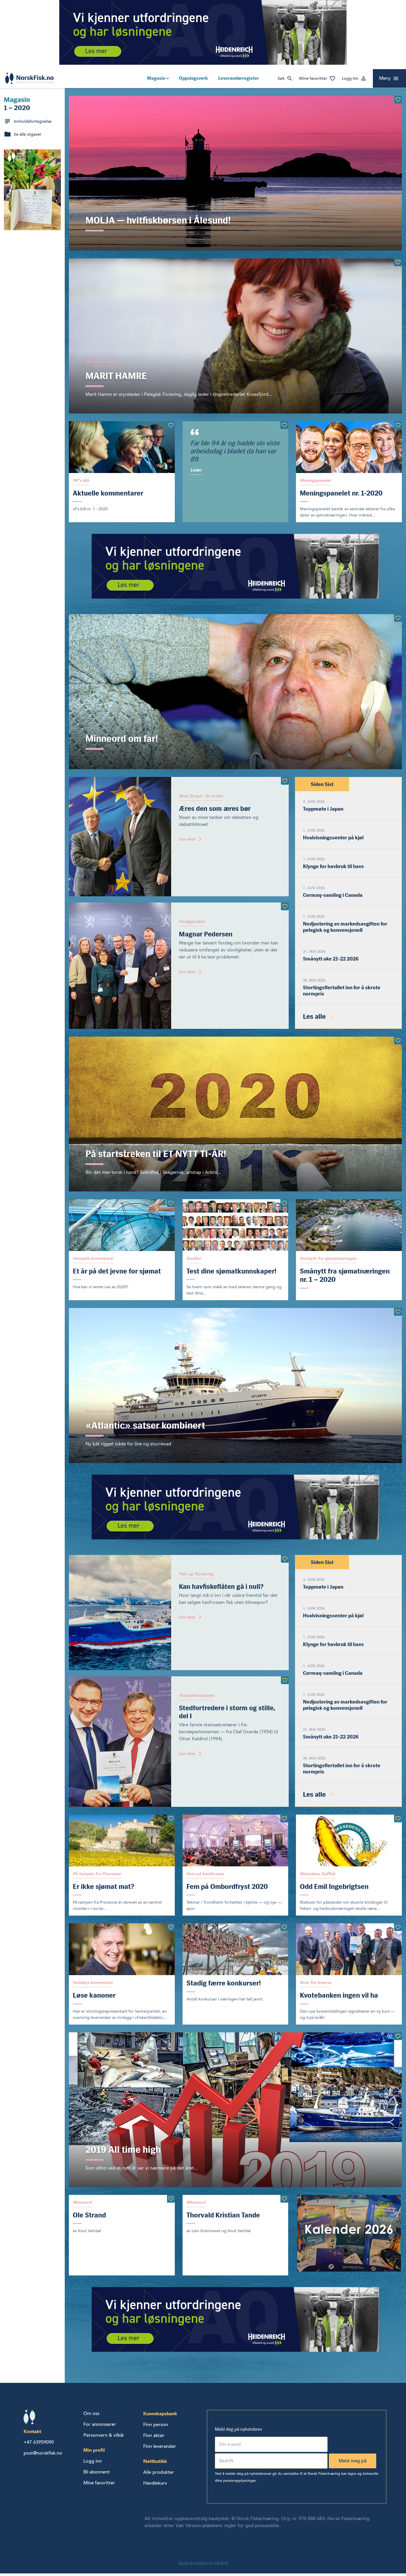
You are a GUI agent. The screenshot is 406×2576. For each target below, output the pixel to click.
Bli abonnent (96, 2474)
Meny (385, 78)
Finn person (155, 2427)
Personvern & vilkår (103, 2438)
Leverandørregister (238, 78)
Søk (281, 78)
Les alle (314, 1018)
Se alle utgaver (27, 134)
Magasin (156, 78)
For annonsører (99, 2427)
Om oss (91, 2416)
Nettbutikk (155, 2463)
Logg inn (350, 78)
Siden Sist (322, 785)
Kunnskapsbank (160, 2416)
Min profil (94, 2452)
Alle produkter (158, 2475)
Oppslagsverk (193, 78)
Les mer (187, 840)
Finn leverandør (159, 2449)
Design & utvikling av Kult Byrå (203, 2565)
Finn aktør (153, 2438)
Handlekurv (155, 2485)
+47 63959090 (39, 2445)
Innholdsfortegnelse (33, 121)
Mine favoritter (313, 78)
